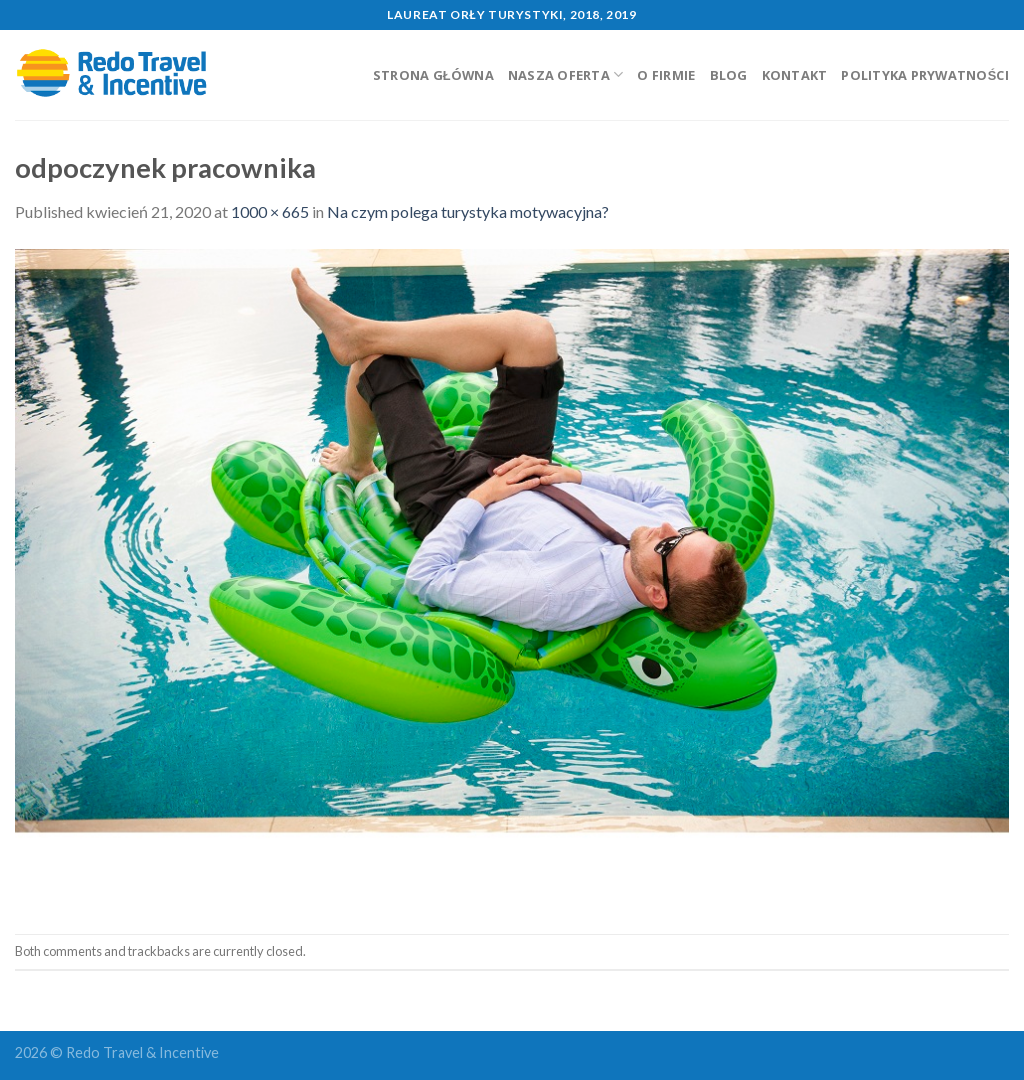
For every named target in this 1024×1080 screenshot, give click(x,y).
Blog (729, 75)
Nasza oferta (566, 74)
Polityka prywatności (925, 75)
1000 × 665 (270, 211)
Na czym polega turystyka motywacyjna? (468, 211)
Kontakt (795, 75)
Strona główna (433, 75)
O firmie (666, 75)
